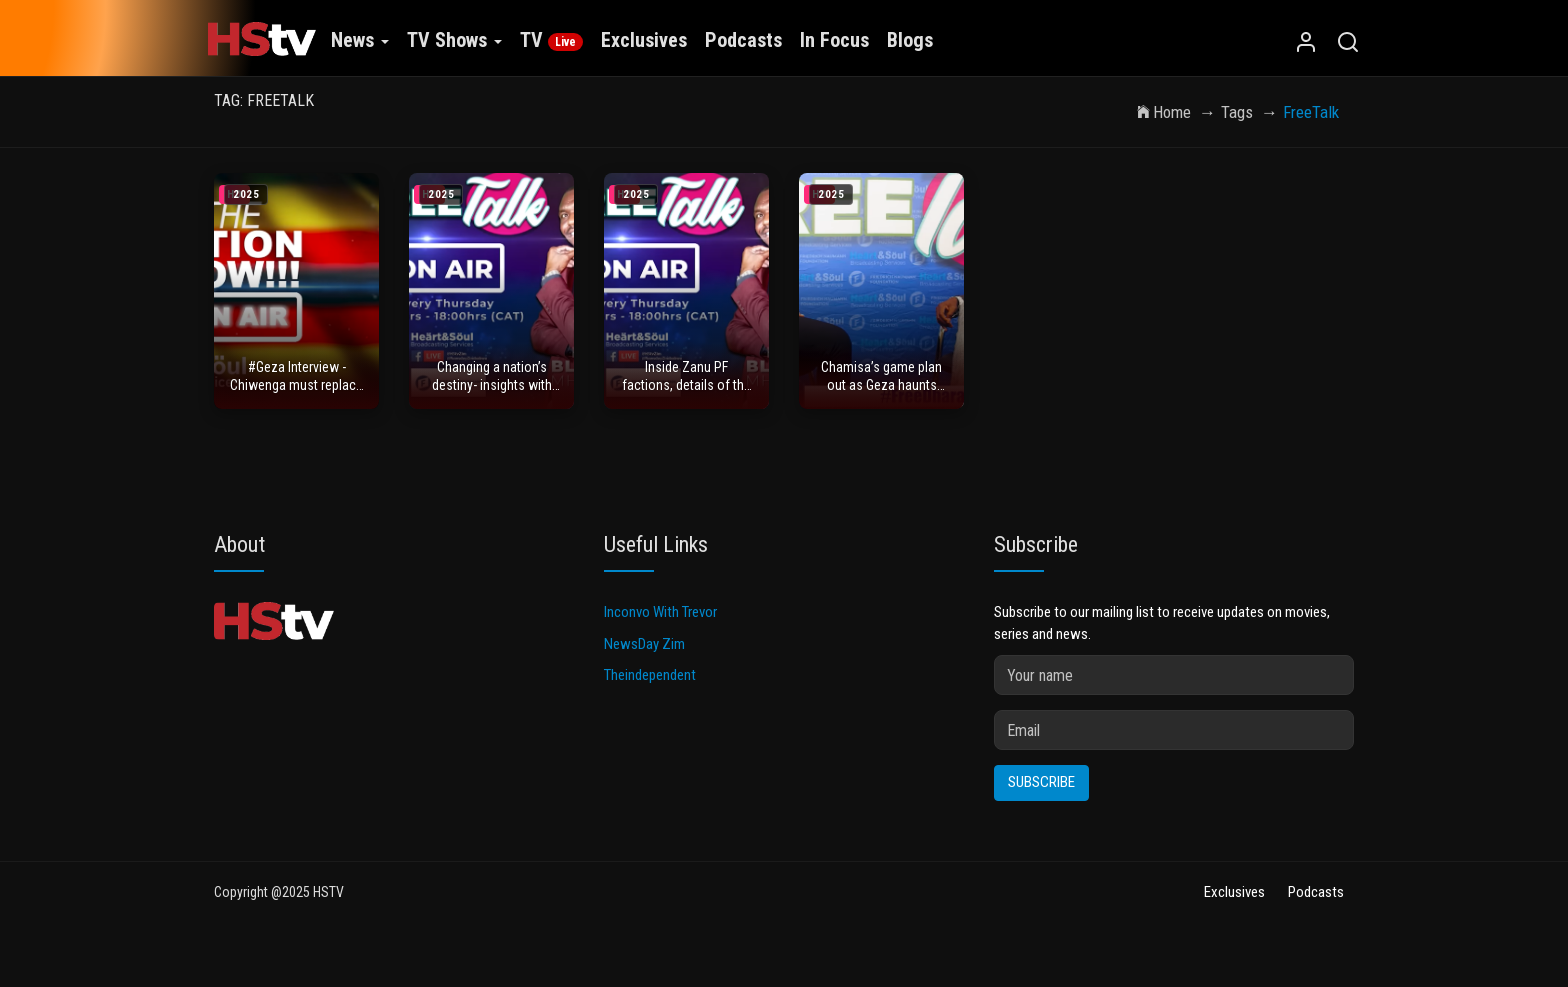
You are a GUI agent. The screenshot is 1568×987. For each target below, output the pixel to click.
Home (1164, 112)
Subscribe (1041, 796)
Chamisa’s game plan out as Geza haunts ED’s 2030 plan (881, 390)
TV (547, 40)
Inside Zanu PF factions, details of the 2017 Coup (686, 390)
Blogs (906, 40)
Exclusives (640, 40)
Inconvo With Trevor (660, 626)
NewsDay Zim (644, 658)
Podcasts (739, 40)
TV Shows (450, 40)
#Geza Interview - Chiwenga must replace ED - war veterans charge (296, 390)
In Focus (830, 40)
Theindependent (650, 689)
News (356, 40)
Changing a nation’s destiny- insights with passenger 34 (492, 390)
